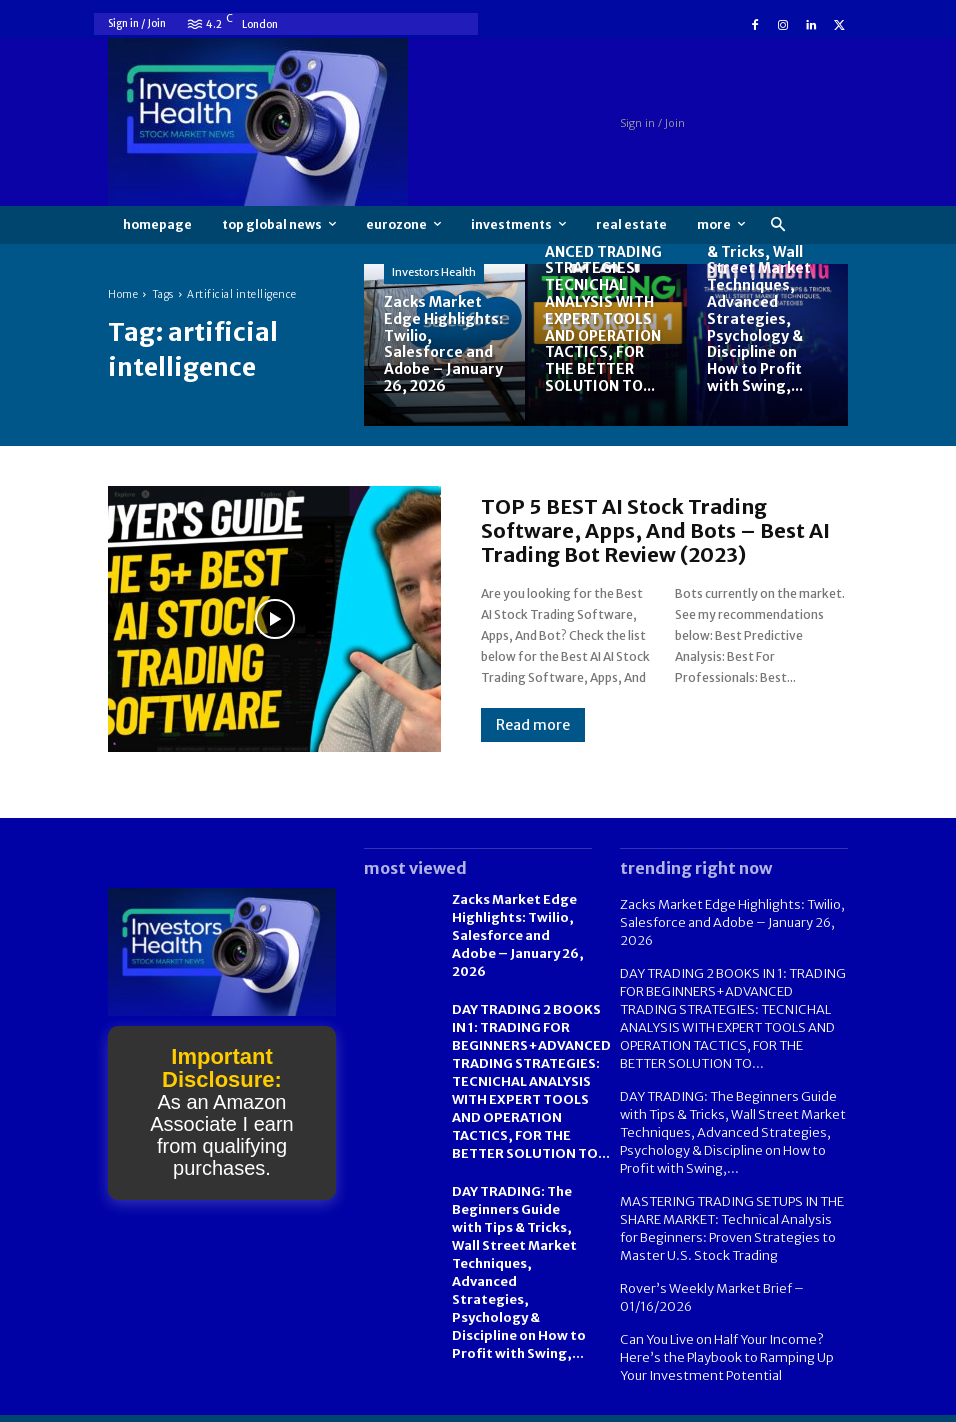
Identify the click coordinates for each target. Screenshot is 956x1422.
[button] (777, 225)
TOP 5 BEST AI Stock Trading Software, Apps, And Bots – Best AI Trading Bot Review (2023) (655, 530)
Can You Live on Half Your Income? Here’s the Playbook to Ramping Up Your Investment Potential (721, 1331)
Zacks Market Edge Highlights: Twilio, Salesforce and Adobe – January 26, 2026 (727, 920)
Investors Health (434, 272)
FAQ (755, 1404)
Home (123, 294)
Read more (533, 725)
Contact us (817, 1404)
